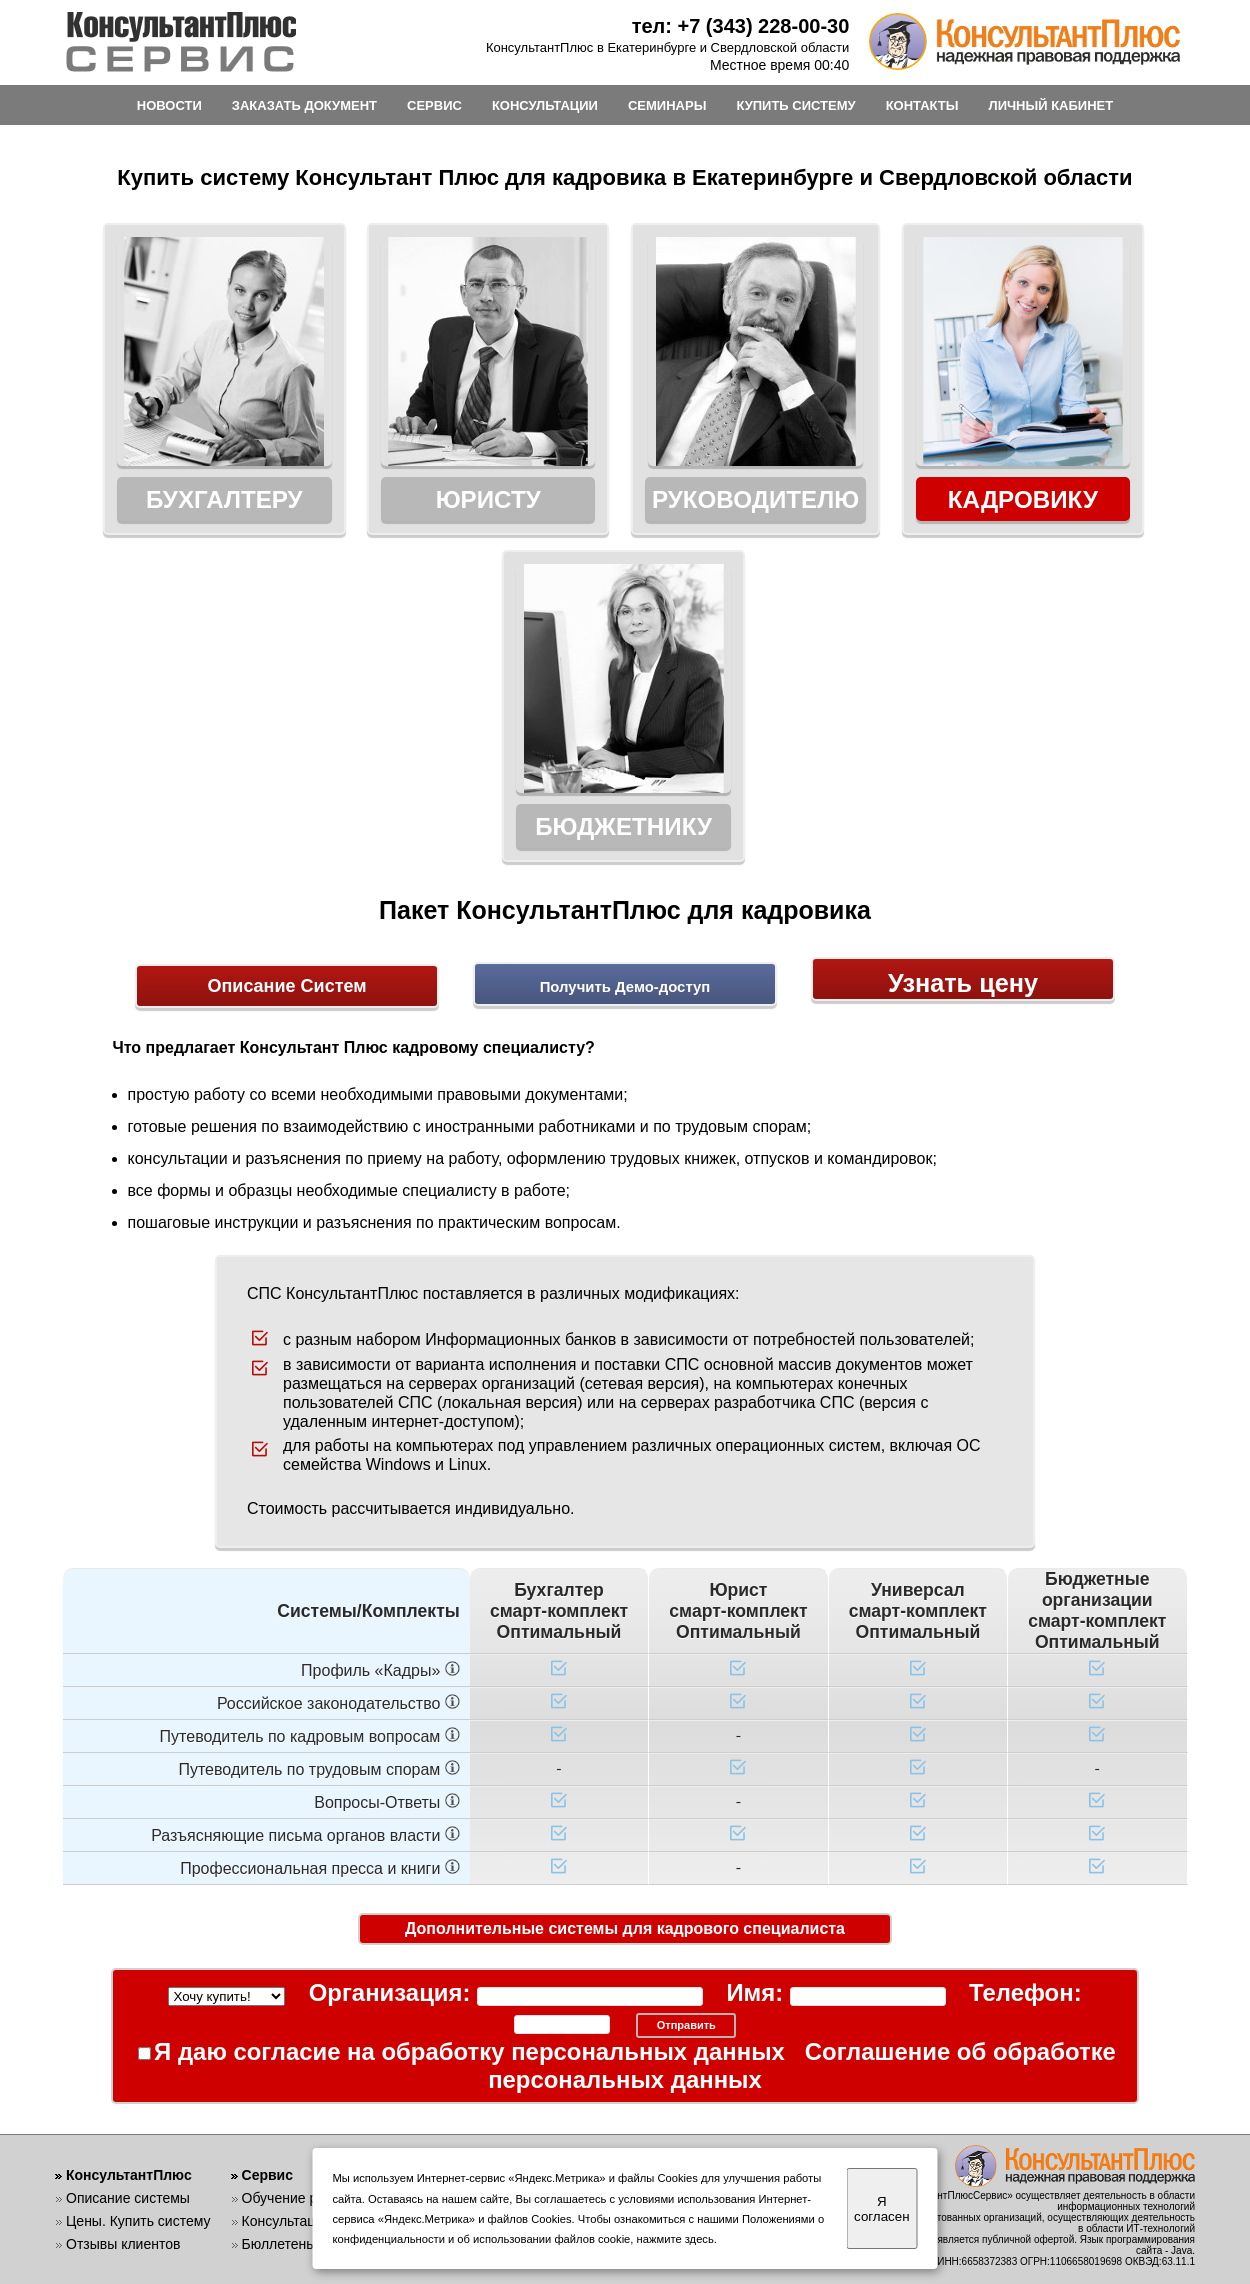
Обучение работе (298, 2198)
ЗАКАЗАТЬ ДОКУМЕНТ (304, 105)
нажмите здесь (675, 2239)
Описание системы (128, 2198)
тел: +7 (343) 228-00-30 (741, 26)
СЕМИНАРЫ (667, 105)
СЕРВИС (434, 105)
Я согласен (881, 2209)
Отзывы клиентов (123, 2244)
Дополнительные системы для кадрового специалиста (625, 1866)
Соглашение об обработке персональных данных (817, 1949)
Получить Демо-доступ (625, 924)
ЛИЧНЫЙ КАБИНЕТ (1051, 105)
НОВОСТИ (169, 105)
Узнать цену (963, 922)
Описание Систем (286, 922)
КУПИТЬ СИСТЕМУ (795, 105)
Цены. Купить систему (138, 2221)
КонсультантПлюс (129, 2175)
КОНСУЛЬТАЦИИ (545, 105)
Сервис (267, 2175)
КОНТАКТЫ (922, 105)
